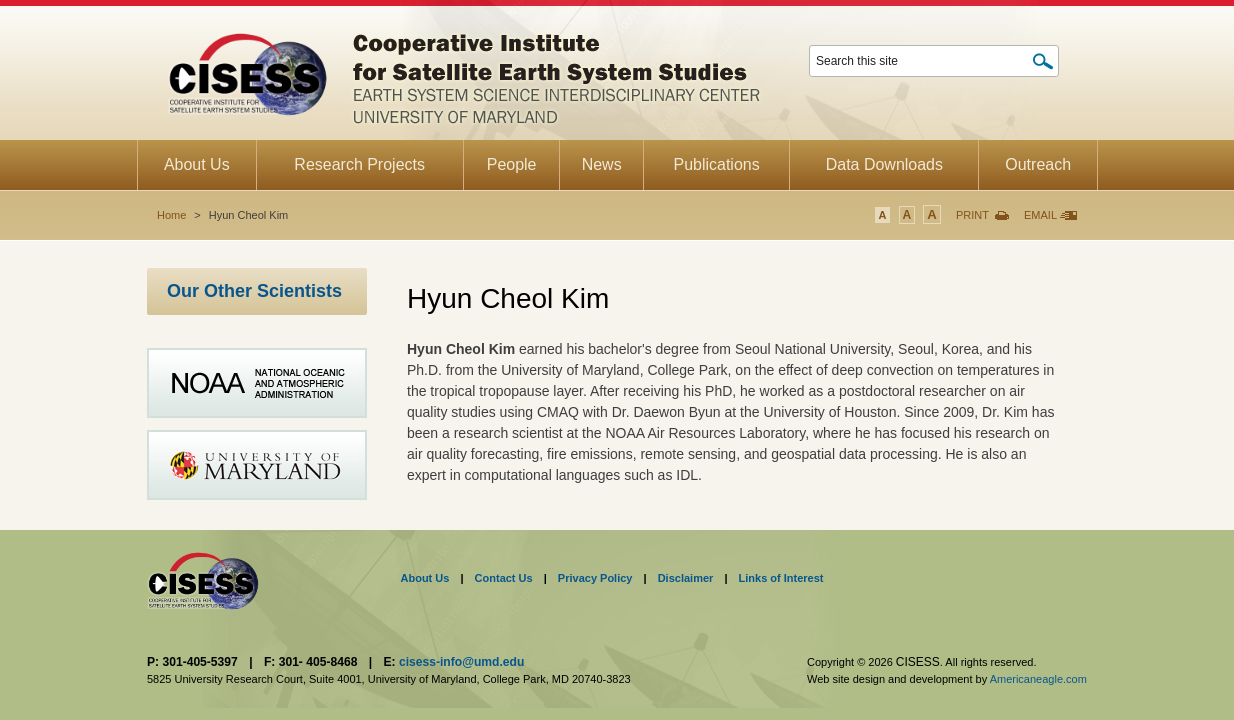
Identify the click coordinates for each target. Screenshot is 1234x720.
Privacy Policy (595, 578)
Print (972, 215)
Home (171, 215)
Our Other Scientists (254, 291)
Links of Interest (781, 578)
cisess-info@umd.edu (461, 662)
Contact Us (504, 578)
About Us (425, 578)
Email (1040, 215)
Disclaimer (686, 578)
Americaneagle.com (1038, 679)
